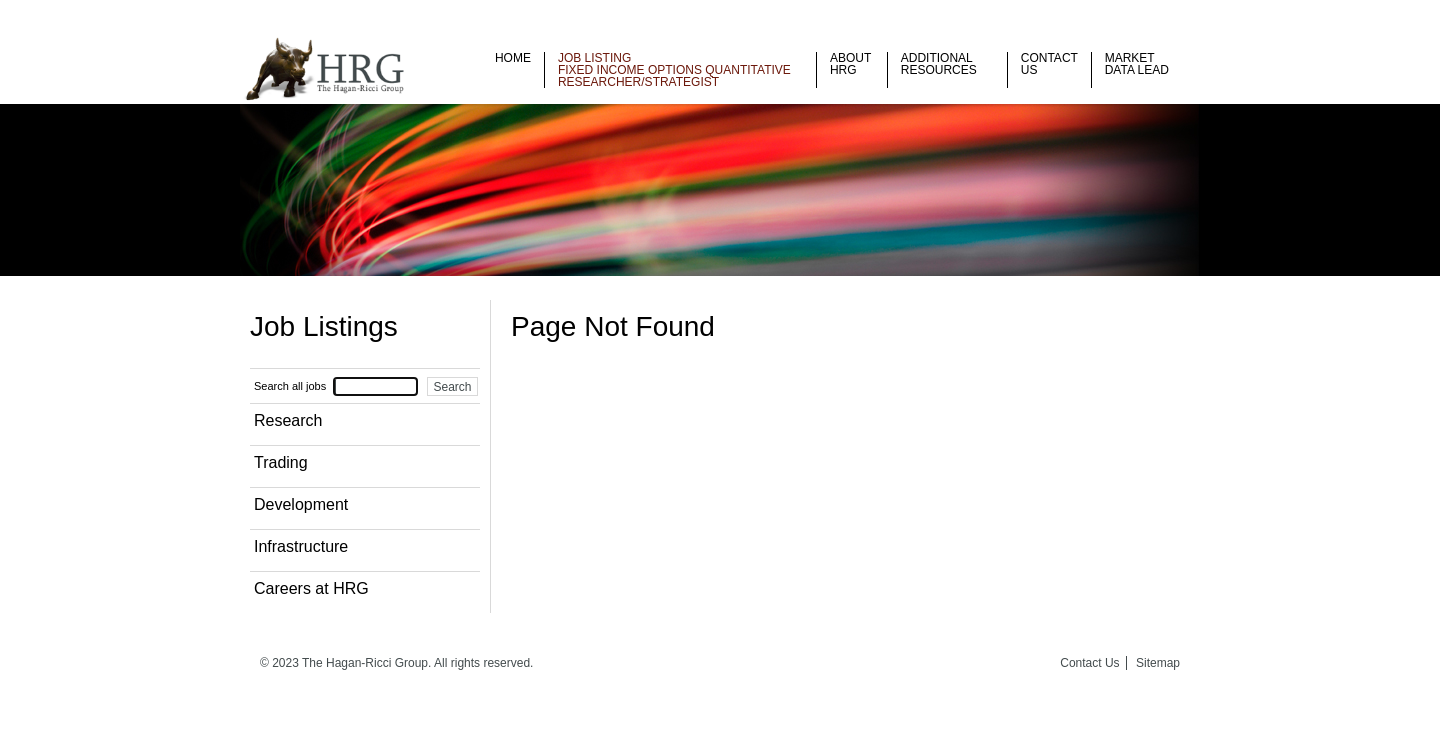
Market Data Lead (1137, 64)
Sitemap (1158, 663)
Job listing (594, 58)
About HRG (850, 64)
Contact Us (1049, 64)
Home (513, 58)
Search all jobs (290, 386)
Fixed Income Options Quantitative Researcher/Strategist (674, 76)
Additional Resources (939, 64)
